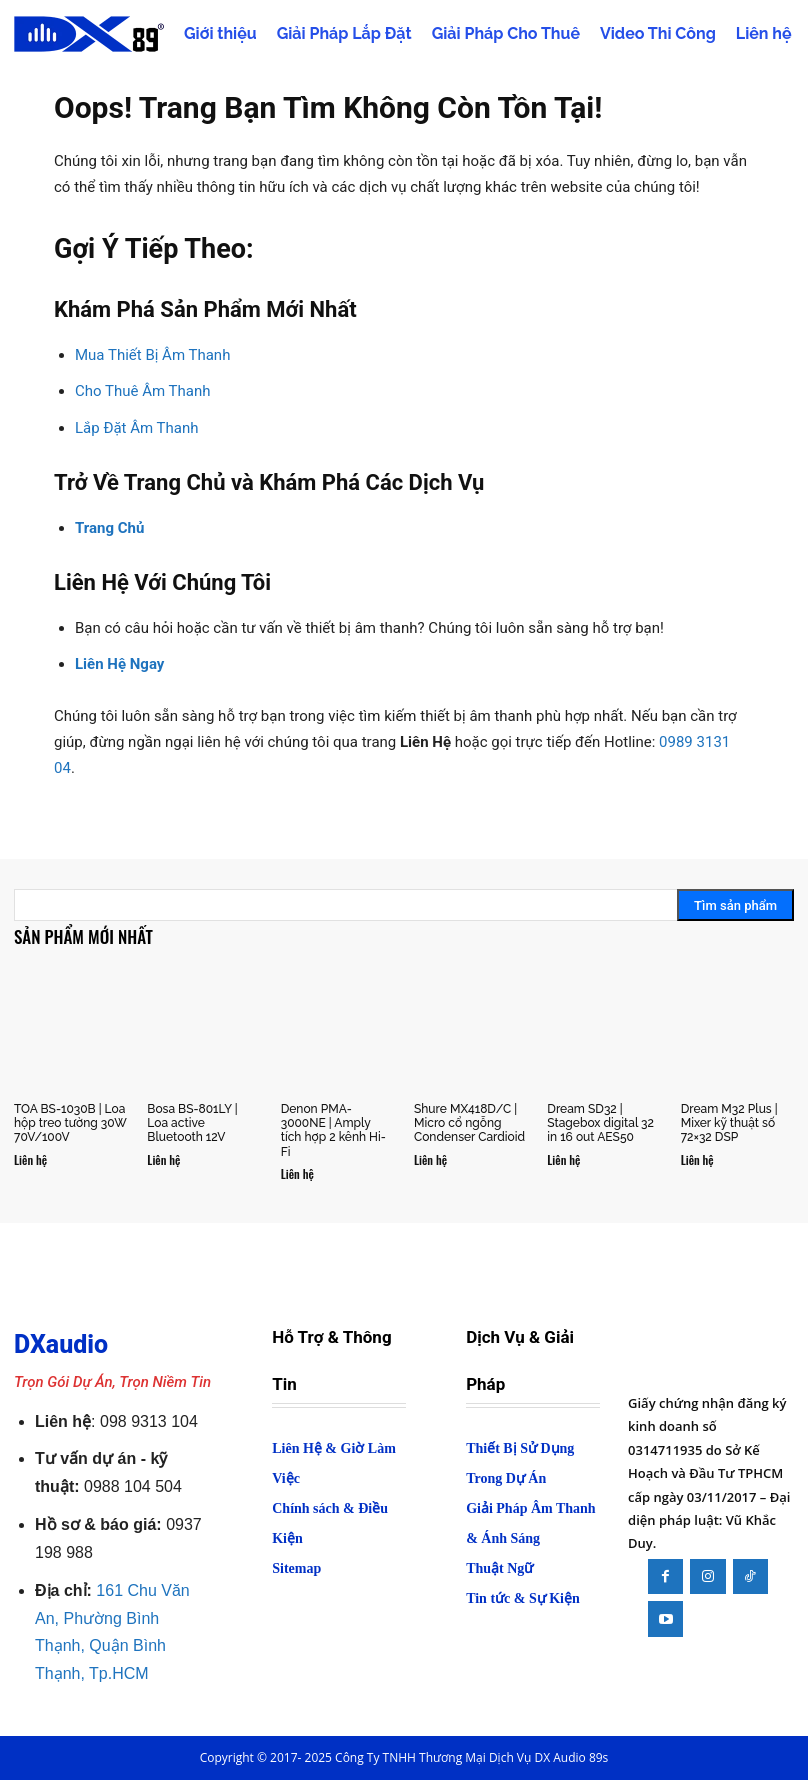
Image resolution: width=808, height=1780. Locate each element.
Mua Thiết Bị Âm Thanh (152, 355)
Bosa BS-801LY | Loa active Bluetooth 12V (192, 1123)
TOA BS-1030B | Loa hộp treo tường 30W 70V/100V (70, 1123)
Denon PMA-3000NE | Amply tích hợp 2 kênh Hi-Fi (333, 1130)
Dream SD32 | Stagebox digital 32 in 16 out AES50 (600, 1123)
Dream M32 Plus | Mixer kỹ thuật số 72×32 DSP (729, 1123)
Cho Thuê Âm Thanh (142, 391)
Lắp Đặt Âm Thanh (137, 428)
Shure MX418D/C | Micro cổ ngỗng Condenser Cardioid (469, 1123)
